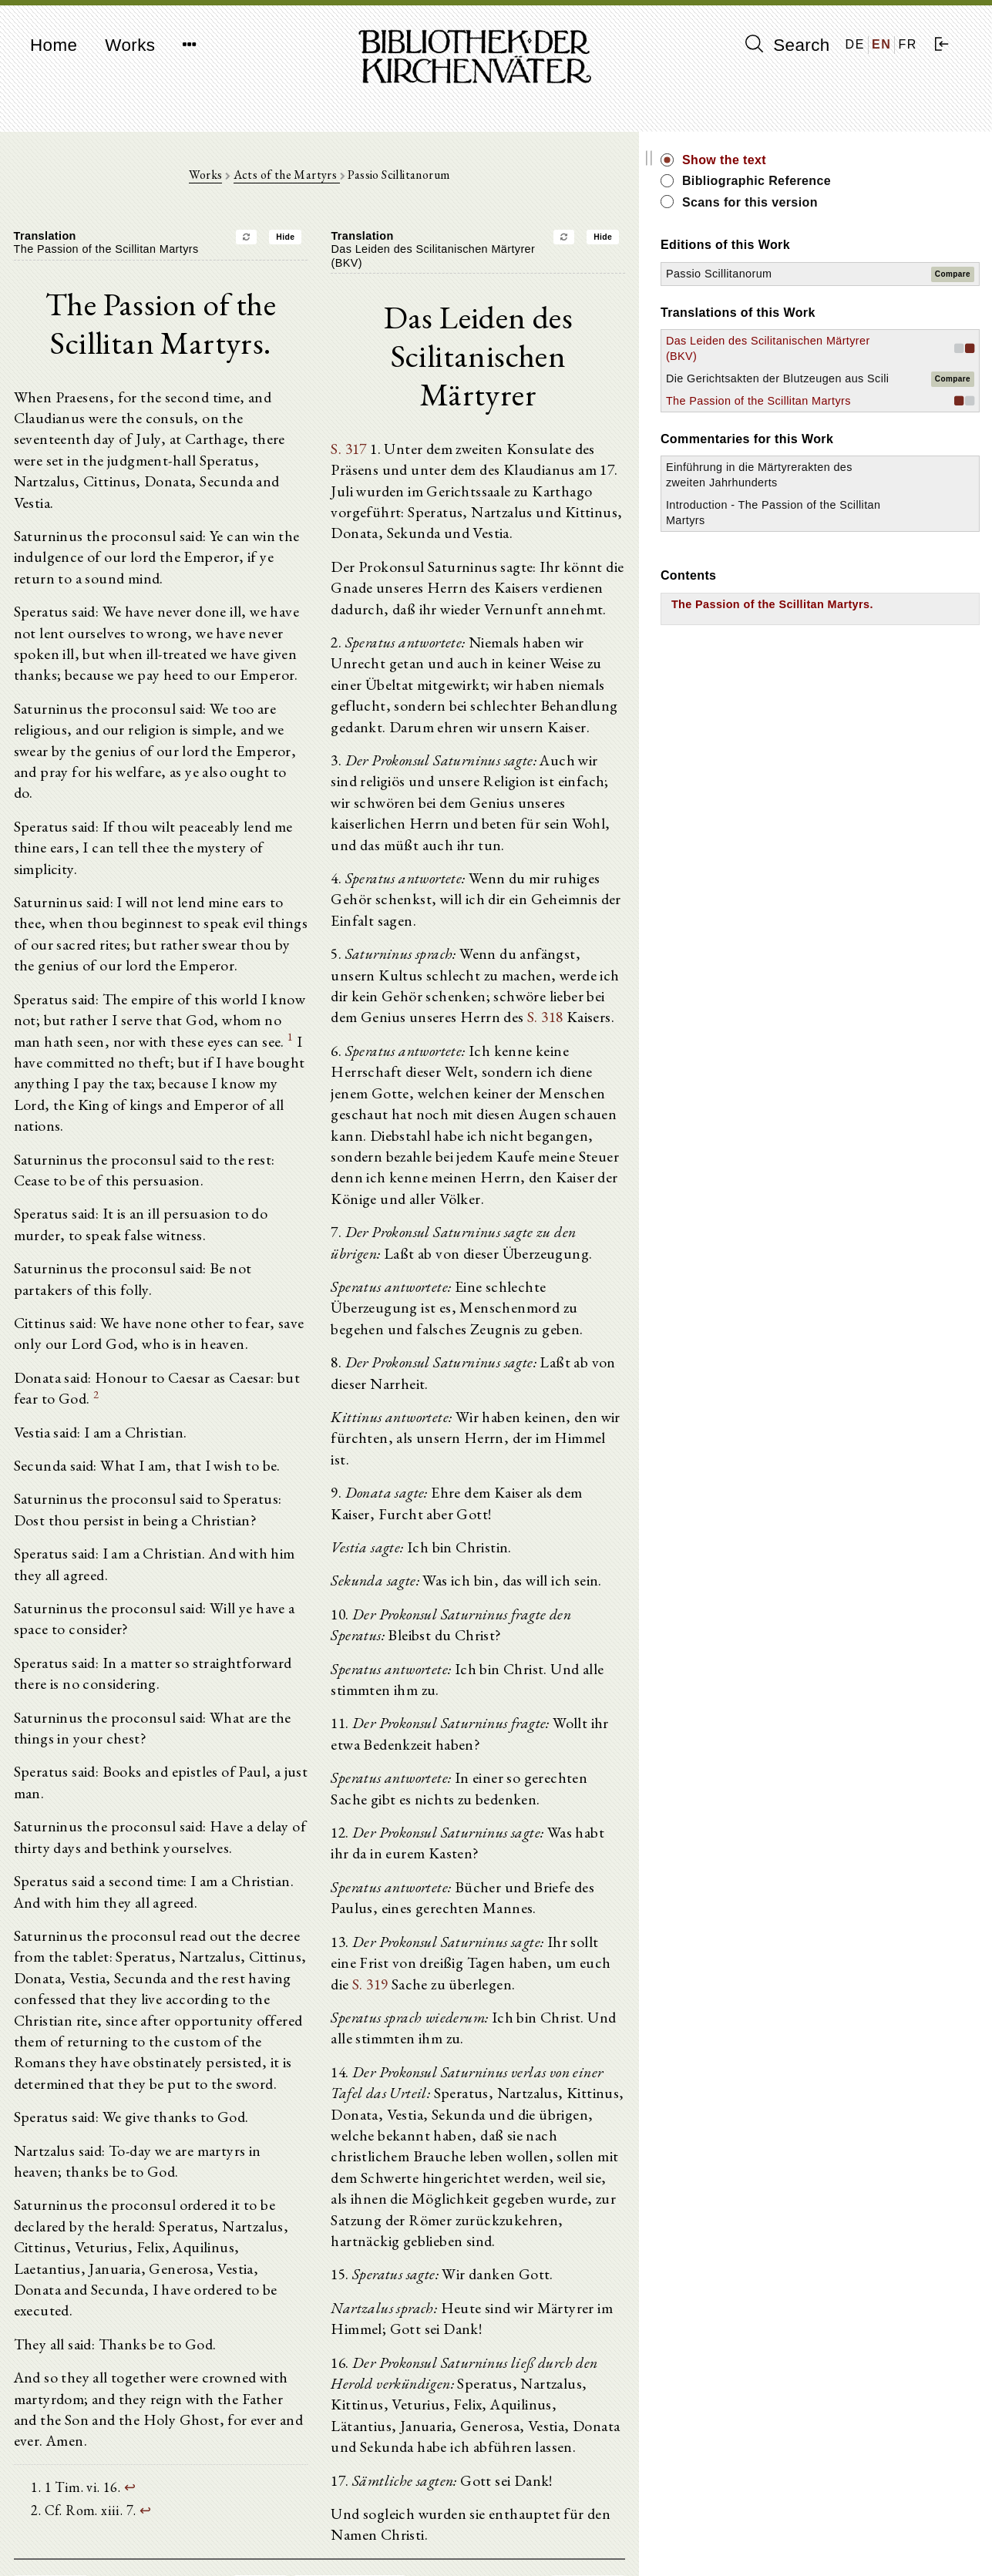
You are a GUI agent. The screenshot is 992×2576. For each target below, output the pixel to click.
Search (787, 45)
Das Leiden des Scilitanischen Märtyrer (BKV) (831, 356)
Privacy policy (792, 2541)
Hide (338, 241)
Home (53, 45)
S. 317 (403, 402)
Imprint (775, 2526)
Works (130, 45)
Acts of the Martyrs (339, 178)
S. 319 (647, 1835)
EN (881, 44)
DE (855, 44)
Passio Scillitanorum (825, 273)
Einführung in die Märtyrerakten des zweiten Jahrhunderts (841, 528)
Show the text (830, 159)
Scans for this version (855, 202)
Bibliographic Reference (862, 180)
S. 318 (470, 916)
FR (907, 44)
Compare (952, 274)
